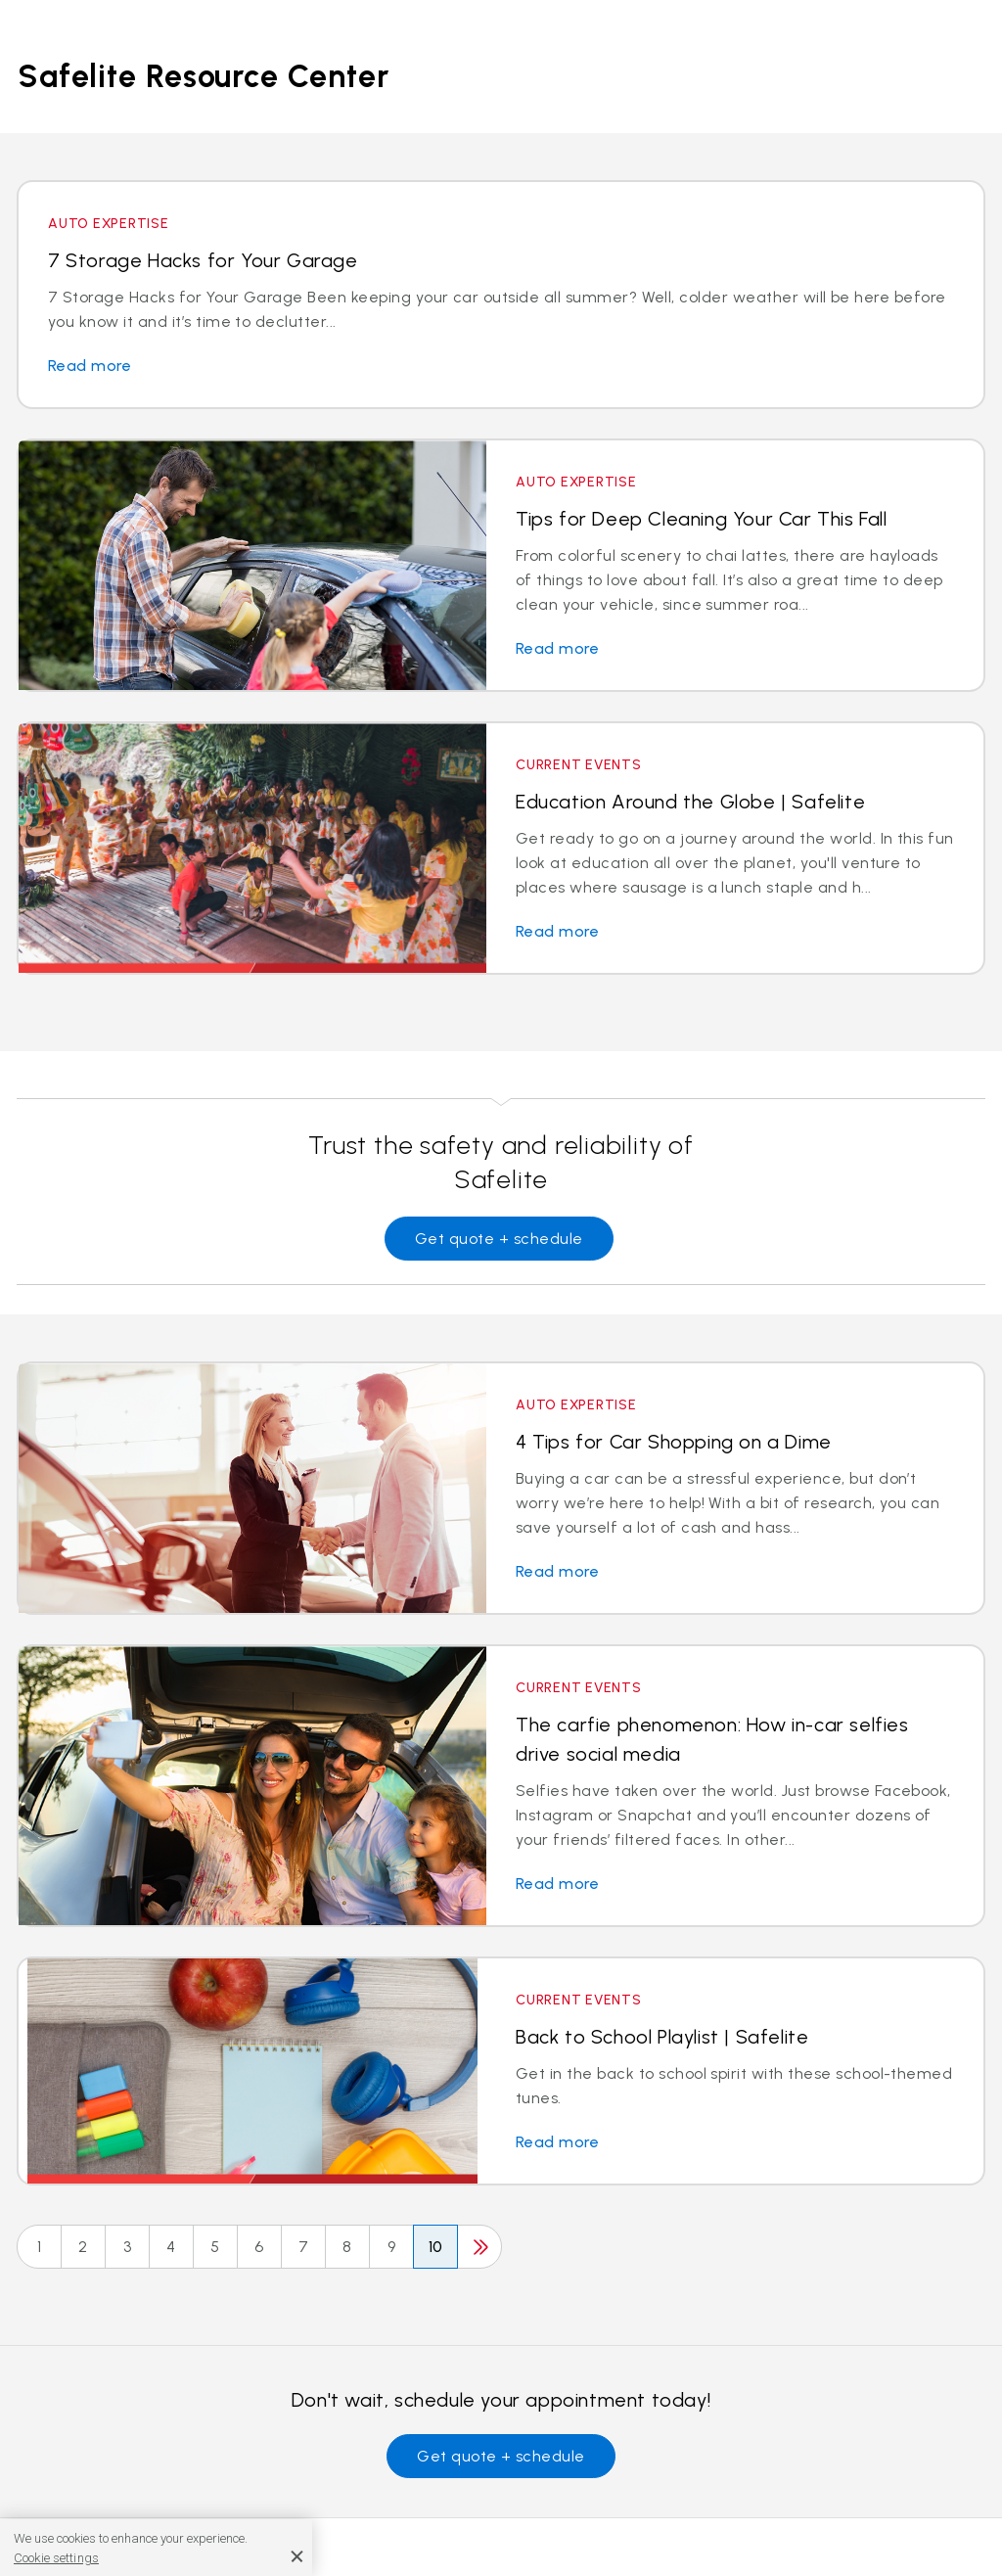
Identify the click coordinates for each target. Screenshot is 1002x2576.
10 (436, 2246)
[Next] (479, 2247)
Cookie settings (56, 2558)
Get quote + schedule (499, 1238)
